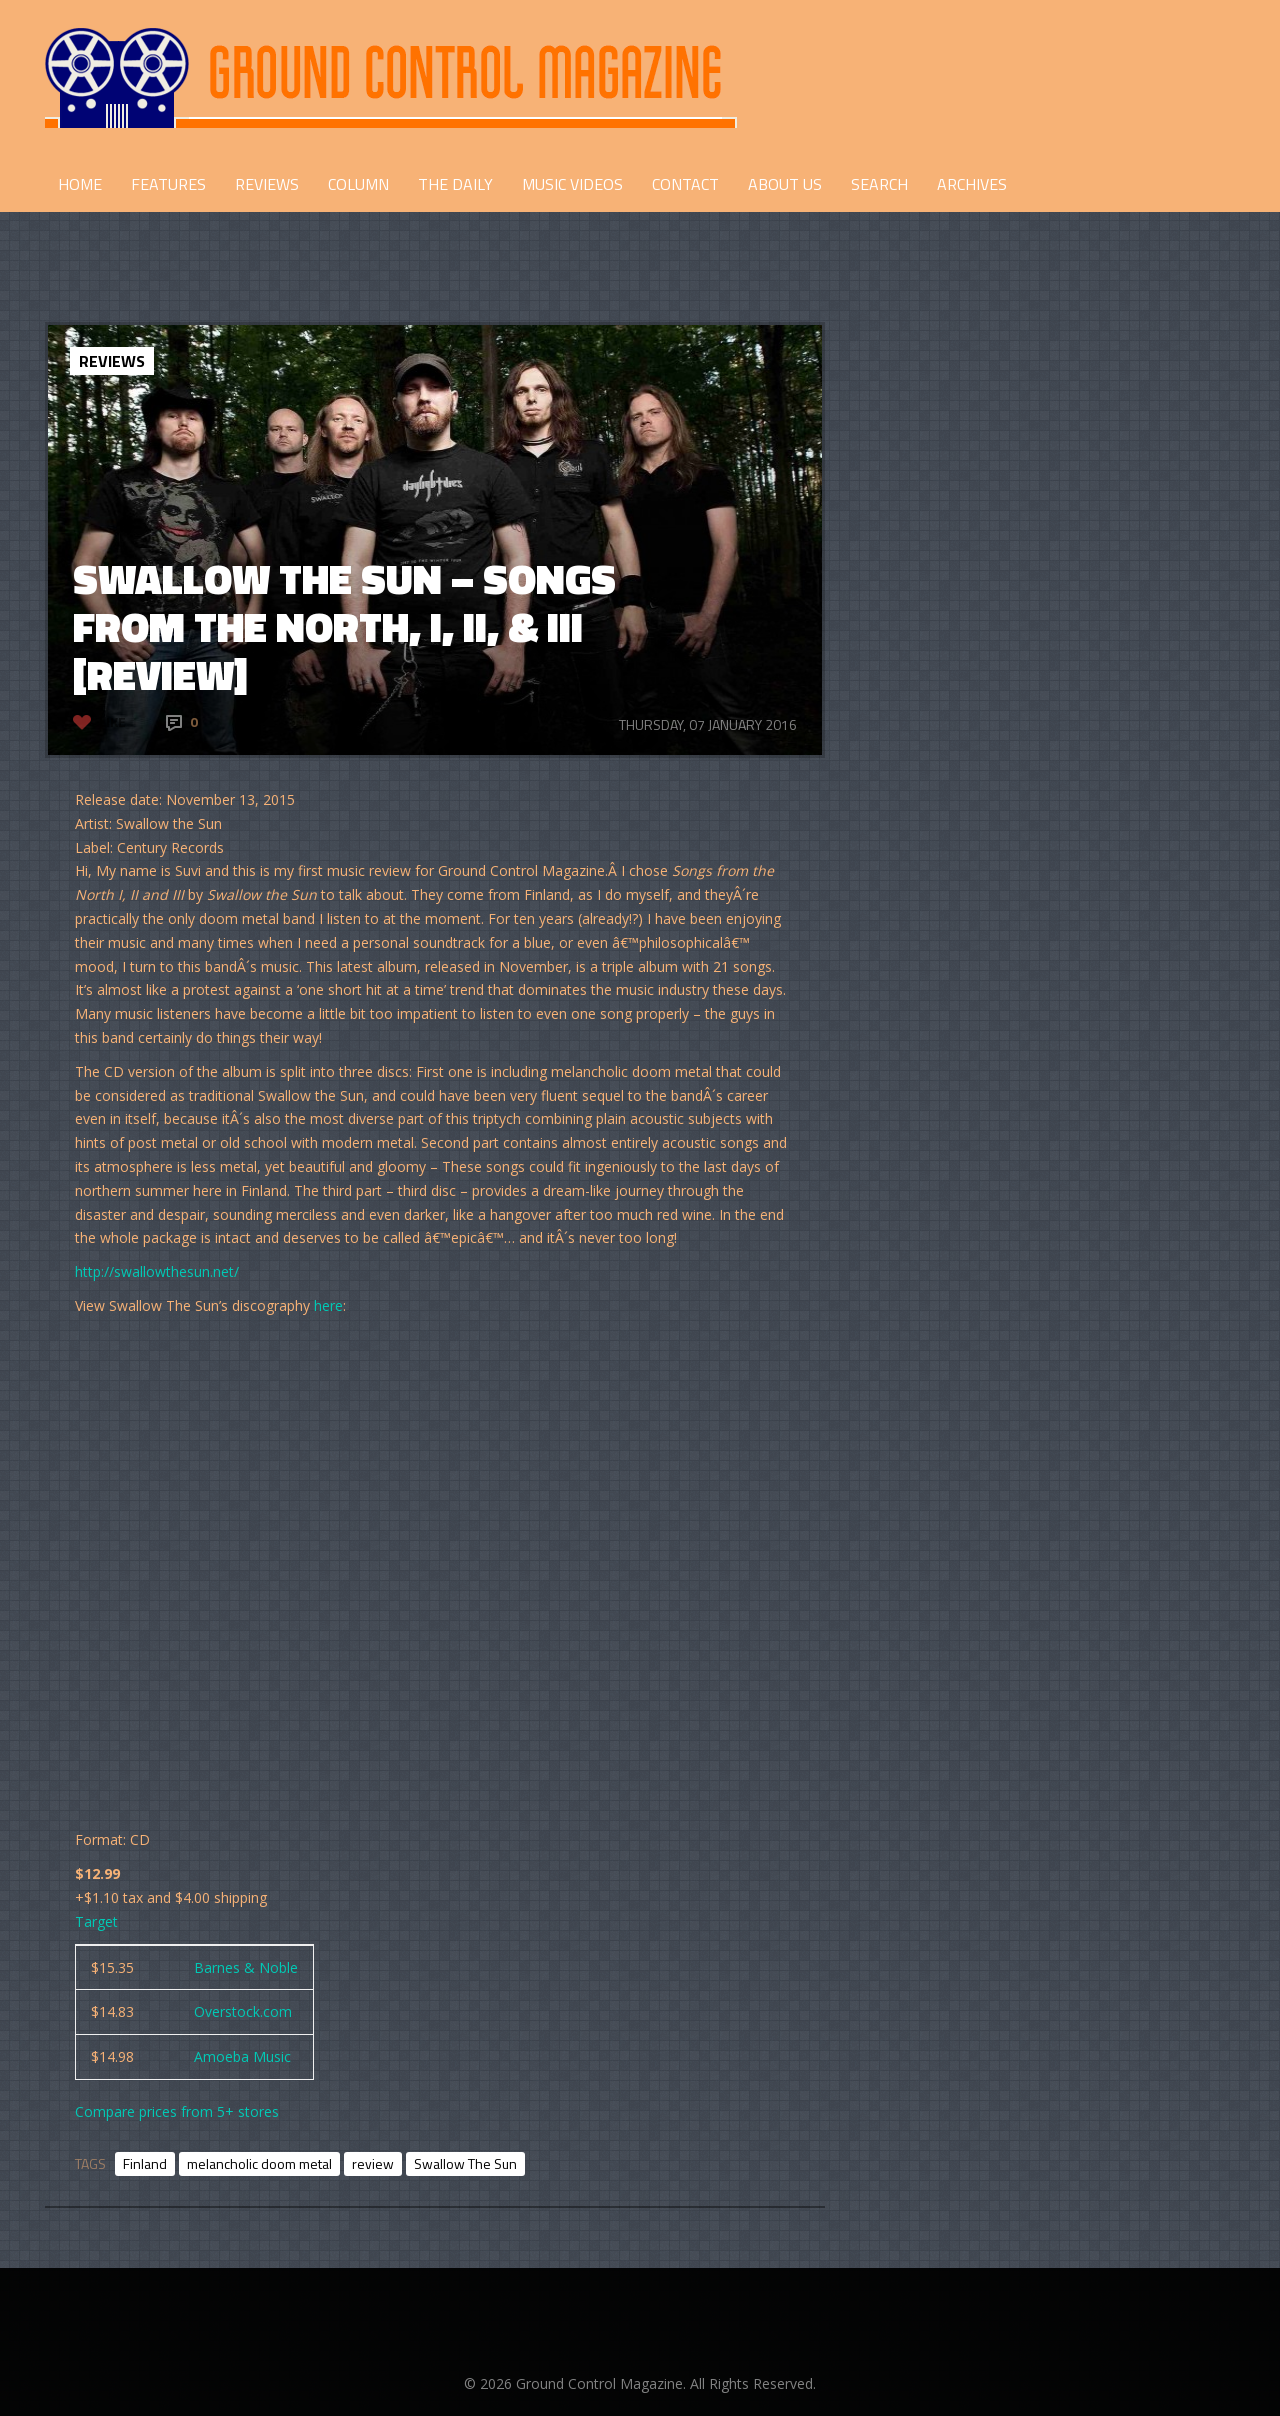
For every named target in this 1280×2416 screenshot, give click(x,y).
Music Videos (572, 184)
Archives (972, 184)
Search (879, 184)
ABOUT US (785, 184)
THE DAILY (455, 184)
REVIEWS (267, 184)
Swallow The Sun (465, 2163)
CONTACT (685, 184)
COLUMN (358, 184)
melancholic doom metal (259, 2163)
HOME (80, 184)
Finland (145, 2163)
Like (112, 721)
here (328, 1305)
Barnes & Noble (246, 1967)
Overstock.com (243, 2011)
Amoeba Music (242, 2056)
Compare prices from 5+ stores (177, 2111)
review (373, 2163)
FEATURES (168, 184)
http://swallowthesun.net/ (157, 1271)
